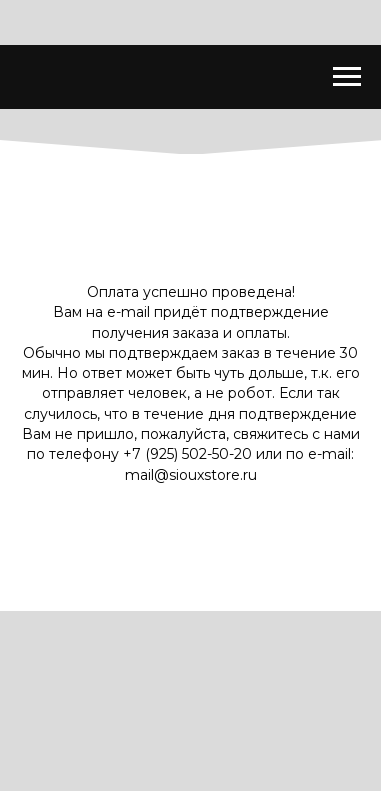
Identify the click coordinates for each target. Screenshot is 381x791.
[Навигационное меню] (347, 77)
